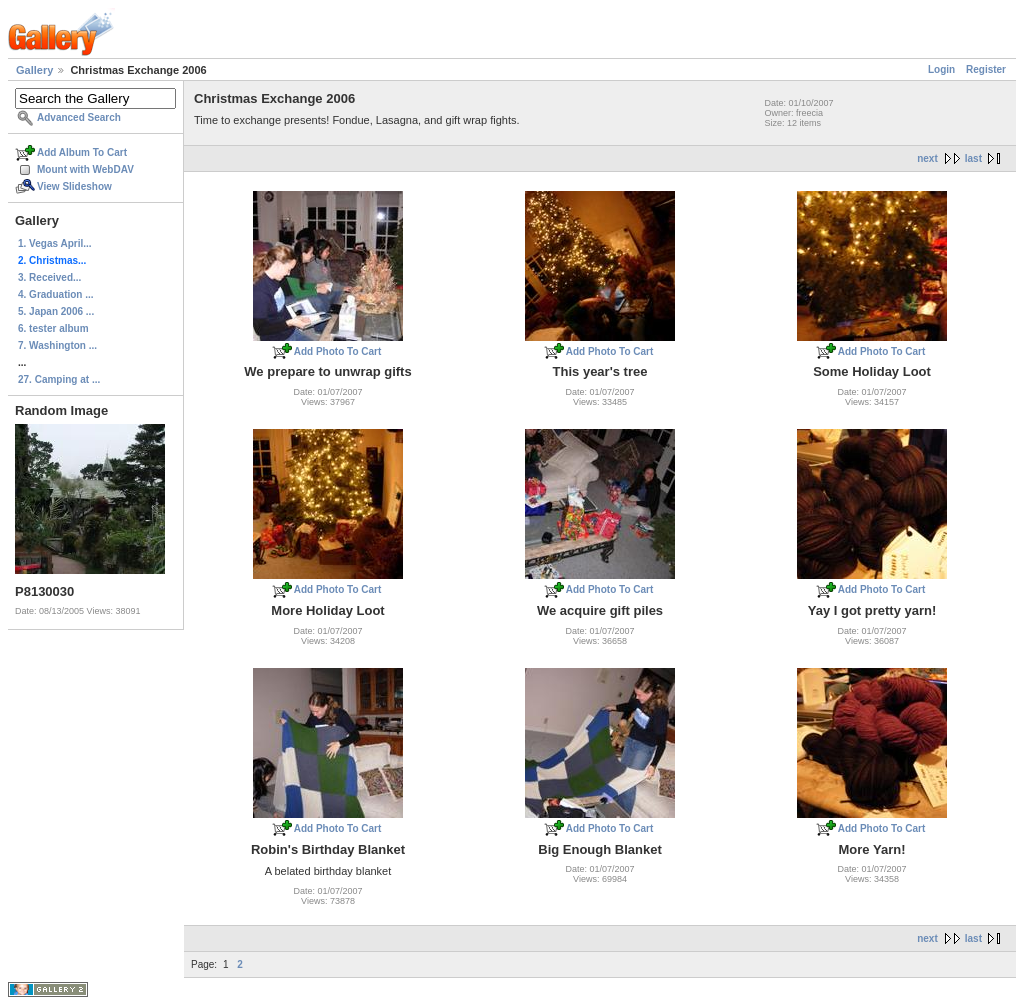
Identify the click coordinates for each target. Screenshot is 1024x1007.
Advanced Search (79, 117)
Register (986, 69)
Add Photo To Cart (338, 351)
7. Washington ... (57, 345)
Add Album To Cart (82, 152)
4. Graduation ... (56, 294)
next (927, 158)
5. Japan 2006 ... (56, 311)
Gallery (34, 70)
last (973, 158)
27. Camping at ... (59, 379)
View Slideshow (74, 186)
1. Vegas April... (55, 243)
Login (941, 69)
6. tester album (53, 328)
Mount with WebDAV (85, 169)
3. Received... (49, 277)
